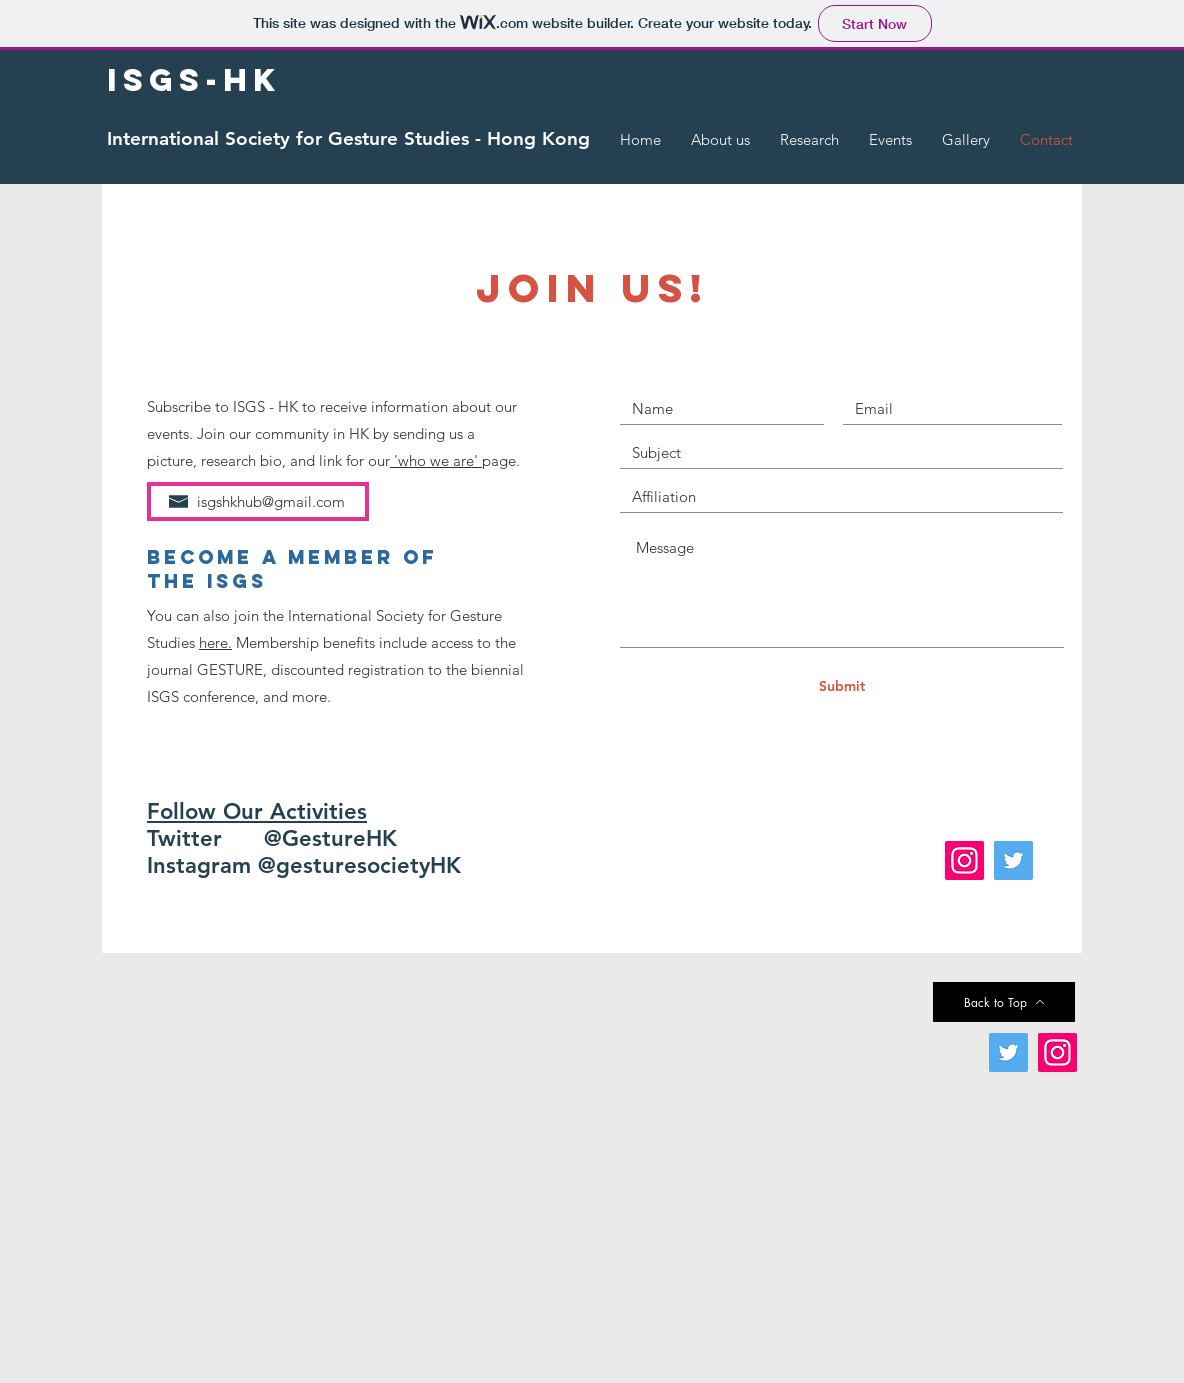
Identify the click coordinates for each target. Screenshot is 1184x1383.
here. (215, 642)
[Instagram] (964, 860)
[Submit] (842, 687)
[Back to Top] (1004, 1002)
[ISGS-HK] (194, 80)
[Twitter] (1013, 860)
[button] (720, 139)
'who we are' (436, 460)
